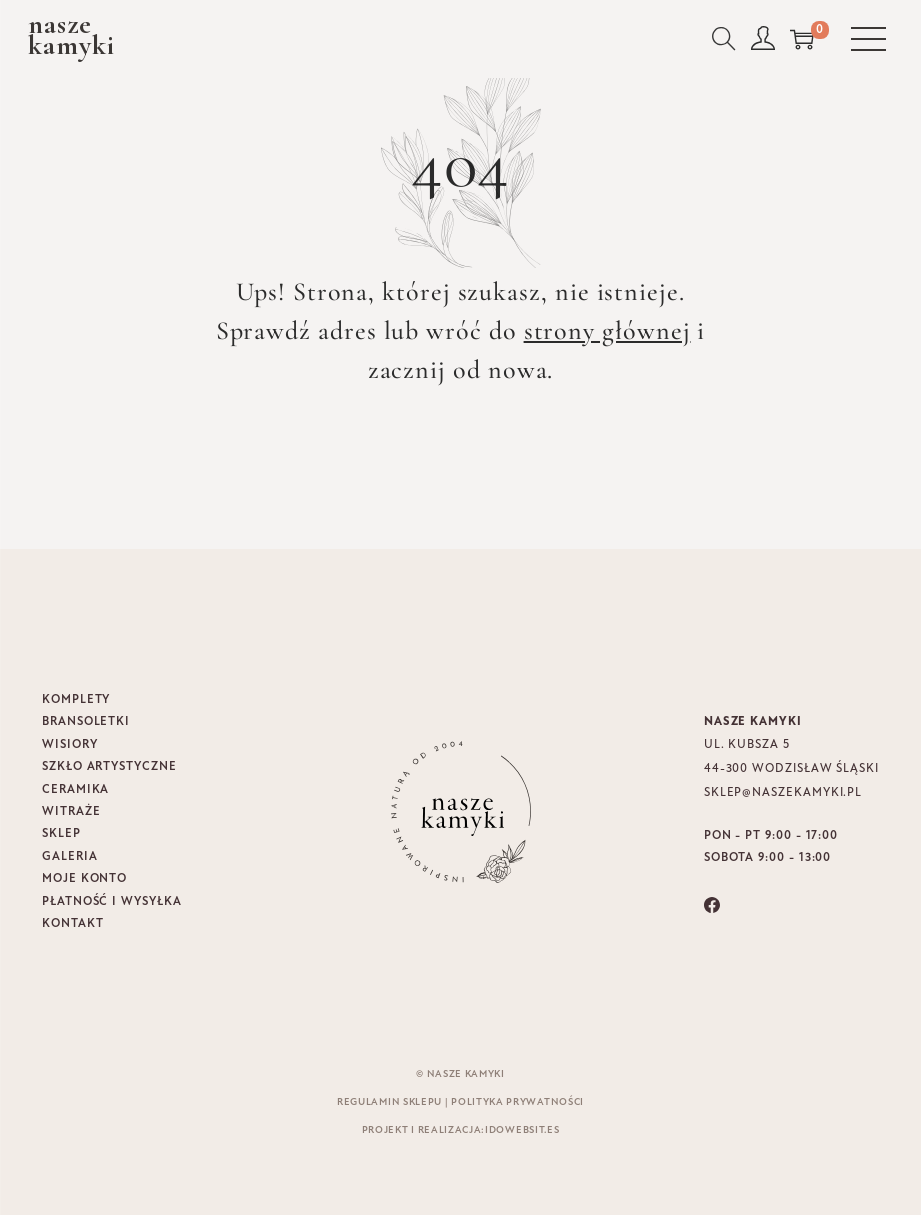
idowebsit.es (522, 1130)
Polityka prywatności (517, 1102)
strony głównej (607, 330)
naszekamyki (71, 35)
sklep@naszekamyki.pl (783, 793)
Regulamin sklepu (389, 1102)
